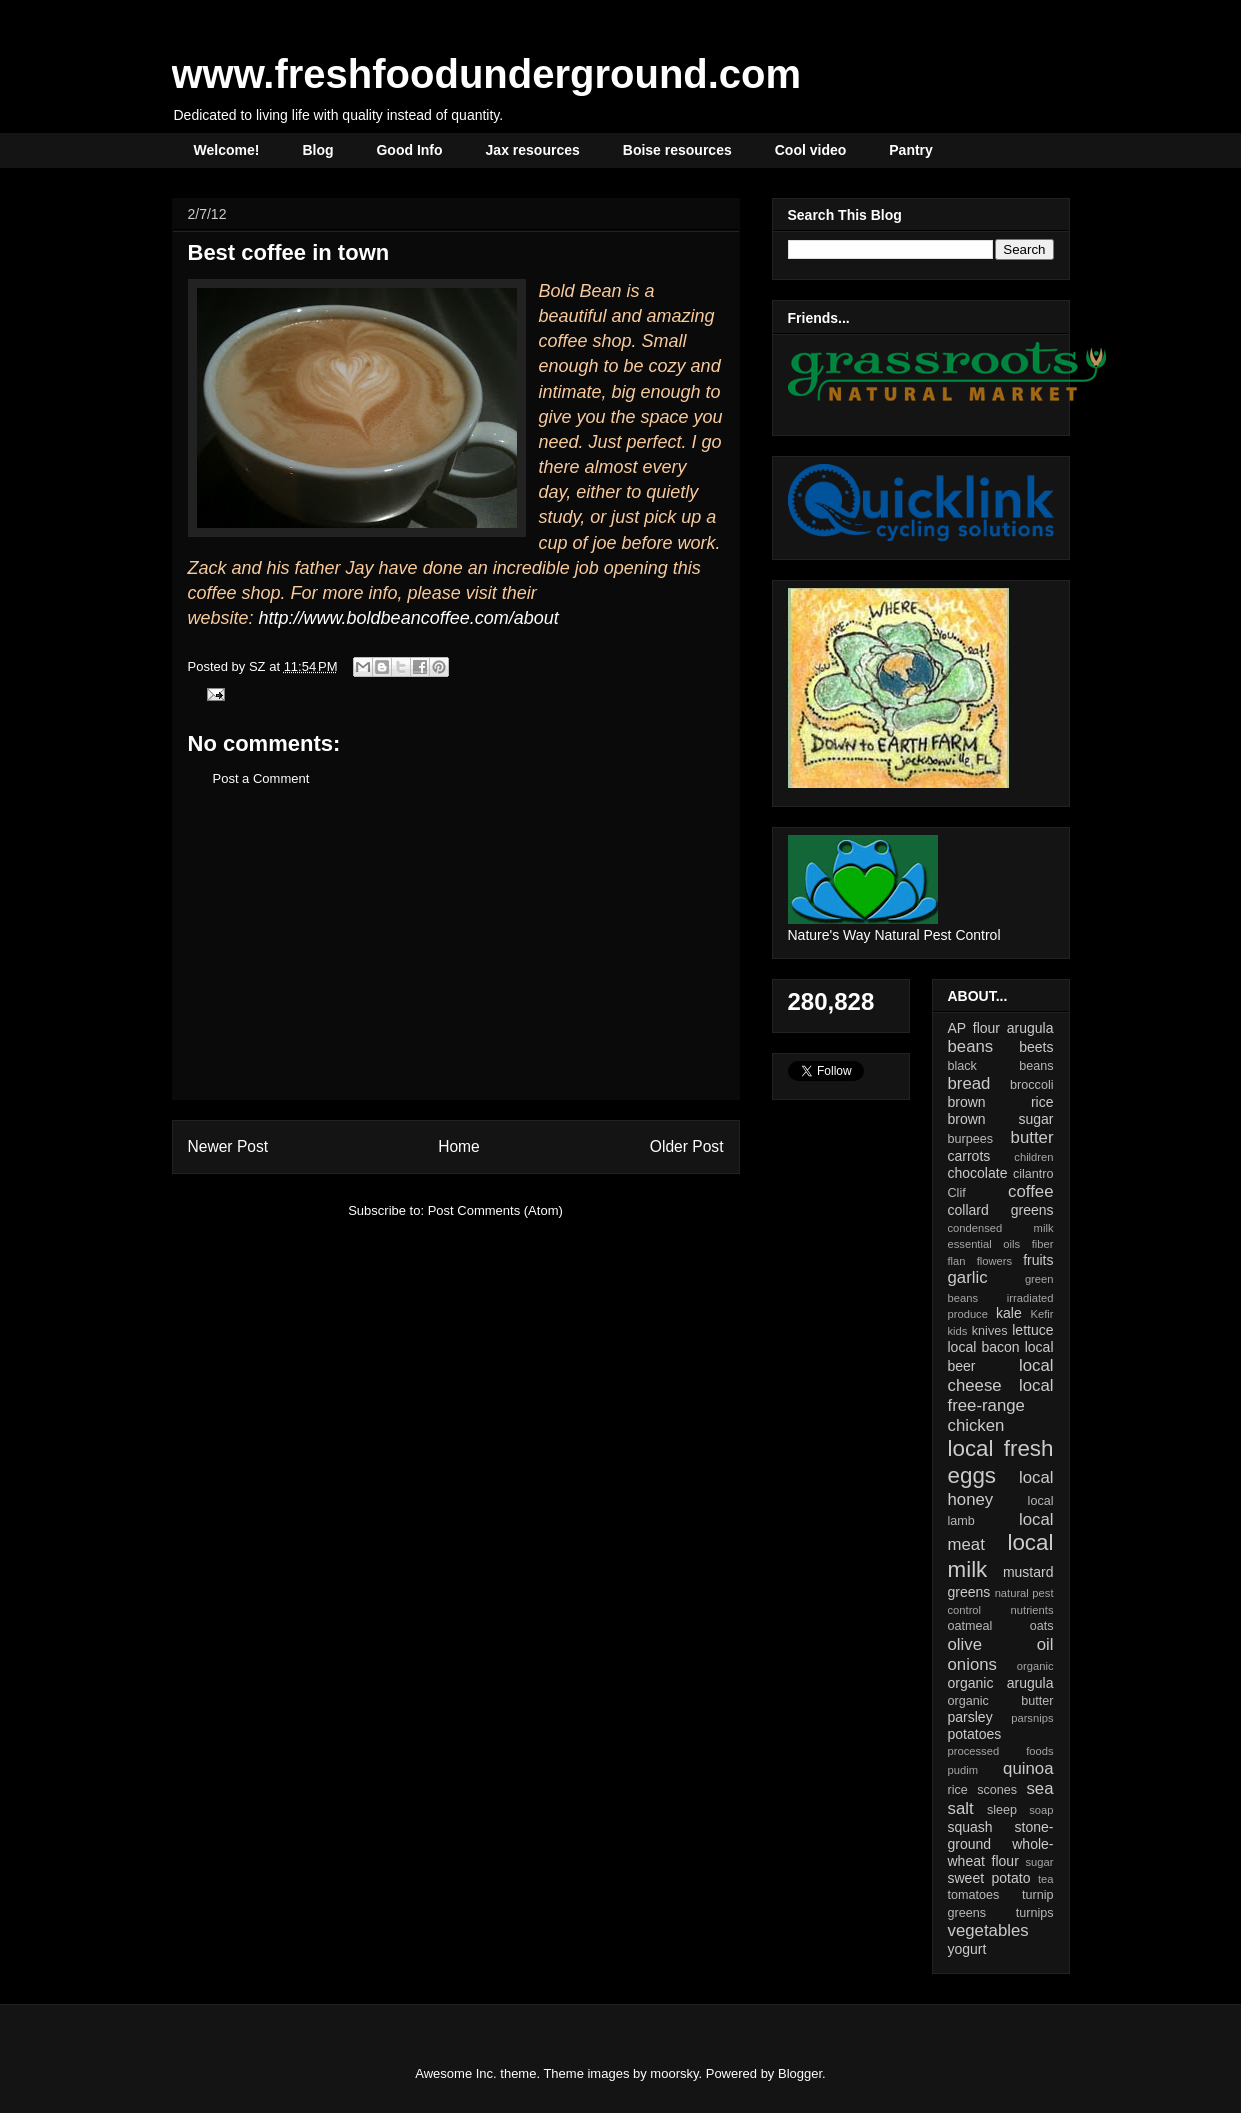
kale (1009, 1313)
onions (972, 1664)
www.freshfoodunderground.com (487, 74)
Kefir (1042, 1314)
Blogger (800, 2073)
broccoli (1031, 1085)
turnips (1035, 1913)
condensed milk (1001, 1228)
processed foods (1001, 1751)
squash (970, 1827)
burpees (971, 1139)
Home (459, 1146)
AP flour (974, 1028)
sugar (1040, 1862)
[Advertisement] (456, 959)
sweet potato (989, 1878)
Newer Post (228, 1146)
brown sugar (1001, 1119)
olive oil (1001, 1644)
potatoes (975, 1734)
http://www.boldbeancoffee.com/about (409, 618)
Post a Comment (261, 778)
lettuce (1032, 1330)
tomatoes (974, 1895)
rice (958, 1790)
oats (1042, 1626)
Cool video (811, 150)
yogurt (967, 1949)
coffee (1030, 1191)
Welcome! (227, 150)
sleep (1002, 1810)
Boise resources (677, 150)
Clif (957, 1193)
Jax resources (533, 150)
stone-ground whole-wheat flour (1001, 1844)
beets (1036, 1047)
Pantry (911, 150)
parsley (970, 1717)
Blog (317, 150)
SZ (259, 666)
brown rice (1001, 1102)
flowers (994, 1261)
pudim (963, 1770)
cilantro (1033, 1174)
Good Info (409, 150)
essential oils (984, 1244)
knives (990, 1331)
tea (1046, 1879)
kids (958, 1331)
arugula (1030, 1028)
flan (957, 1261)
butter (1032, 1137)
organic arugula (1001, 1683)
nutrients (1032, 1610)
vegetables (988, 1930)
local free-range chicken (1001, 1405)
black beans (1001, 1066)
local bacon (984, 1347)
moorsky (674, 2073)
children (1033, 1157)
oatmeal (970, 1626)
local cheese (1001, 1375)
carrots (969, 1156)
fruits (1038, 1260)
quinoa (1028, 1768)
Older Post (687, 1146)
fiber (1043, 1244)
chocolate (978, 1173)
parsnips (1032, 1718)
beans (971, 1046)
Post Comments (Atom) (495, 1210)
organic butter (1001, 1701)
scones (997, 1790)
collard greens (1001, 1210)
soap (1041, 1810)
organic (1035, 1666)
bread (969, 1083)
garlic (968, 1277)
